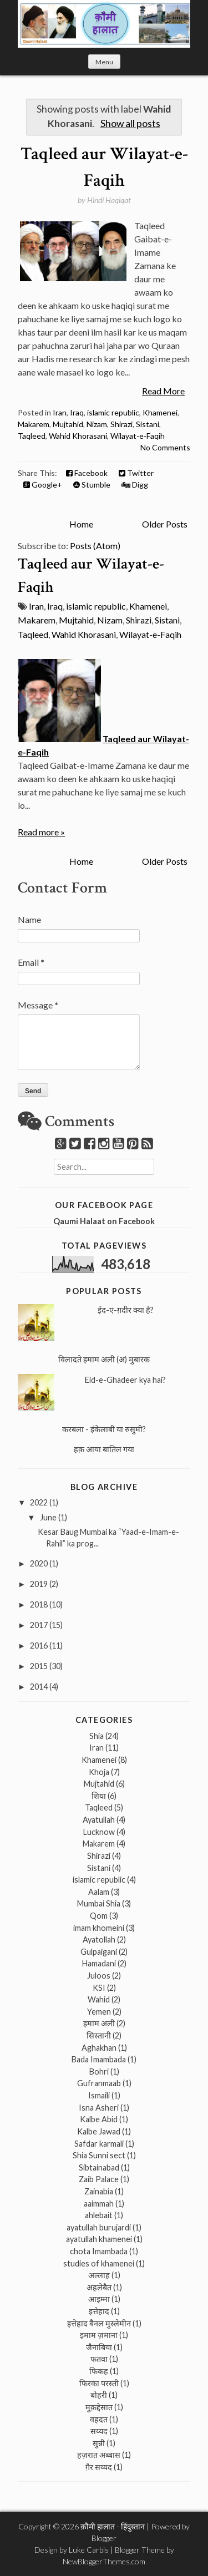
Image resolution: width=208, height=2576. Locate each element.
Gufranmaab (99, 2083)
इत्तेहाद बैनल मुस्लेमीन (99, 2323)
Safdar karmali (99, 2143)
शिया (99, 1796)
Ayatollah (99, 1939)
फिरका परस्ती (99, 2383)
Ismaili (99, 2095)
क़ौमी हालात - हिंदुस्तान (112, 2526)
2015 (39, 1666)
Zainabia (98, 2191)
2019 (39, 1584)
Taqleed (31, 435)
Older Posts (164, 524)
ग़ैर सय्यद (98, 2467)
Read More (163, 391)
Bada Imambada (99, 2059)
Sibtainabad (99, 2167)
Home (81, 524)
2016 (39, 1645)
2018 (39, 1604)
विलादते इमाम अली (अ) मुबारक (104, 1359)
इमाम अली (99, 2023)
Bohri (99, 2071)
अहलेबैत (99, 2287)
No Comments (165, 447)
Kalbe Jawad (98, 2131)
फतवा (99, 2359)
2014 (39, 1686)
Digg (134, 484)
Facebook (87, 473)
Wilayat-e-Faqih (137, 435)
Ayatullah (99, 1819)
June (48, 1517)
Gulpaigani (98, 1951)
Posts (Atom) (95, 545)
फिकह (98, 2371)
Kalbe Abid (99, 2119)
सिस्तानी (99, 2035)
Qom (99, 1915)
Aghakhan (99, 2047)
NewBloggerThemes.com (104, 2561)
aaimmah (99, 2203)
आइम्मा (99, 2299)
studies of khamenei (98, 2263)
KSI (99, 1987)
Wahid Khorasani (78, 435)
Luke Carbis (89, 2549)
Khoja (99, 1772)
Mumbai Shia (98, 1903)
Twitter (136, 473)
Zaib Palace (99, 2179)
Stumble (91, 484)
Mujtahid (68, 424)
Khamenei (160, 412)
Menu (104, 62)
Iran (60, 412)
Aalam (98, 1891)
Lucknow (99, 1832)
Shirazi (121, 424)
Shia (96, 1736)
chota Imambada (99, 2251)
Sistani (147, 424)
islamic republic (113, 412)
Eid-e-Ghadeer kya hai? (125, 1380)
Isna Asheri (99, 2107)
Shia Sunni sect (99, 2155)
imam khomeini (98, 1928)
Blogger (104, 2538)
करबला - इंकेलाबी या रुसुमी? (104, 1429)
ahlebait (99, 2215)
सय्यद (99, 2431)
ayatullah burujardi (99, 2227)
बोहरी (98, 2395)
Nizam (97, 424)
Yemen (99, 2011)
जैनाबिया (99, 2347)
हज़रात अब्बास (98, 2455)
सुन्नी (99, 2443)
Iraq (77, 412)
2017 (39, 1625)
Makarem (33, 424)
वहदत (99, 2419)
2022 (39, 1502)
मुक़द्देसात (99, 2407)
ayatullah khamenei (99, 2239)
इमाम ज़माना (99, 2335)
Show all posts (130, 123)
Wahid (99, 1999)
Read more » (41, 831)
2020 (39, 1563)
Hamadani (99, 1963)
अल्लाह (99, 2275)
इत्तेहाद (99, 2311)
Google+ (42, 484)
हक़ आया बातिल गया (104, 1449)
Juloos (98, 1975)
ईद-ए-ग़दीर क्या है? (126, 1310)
